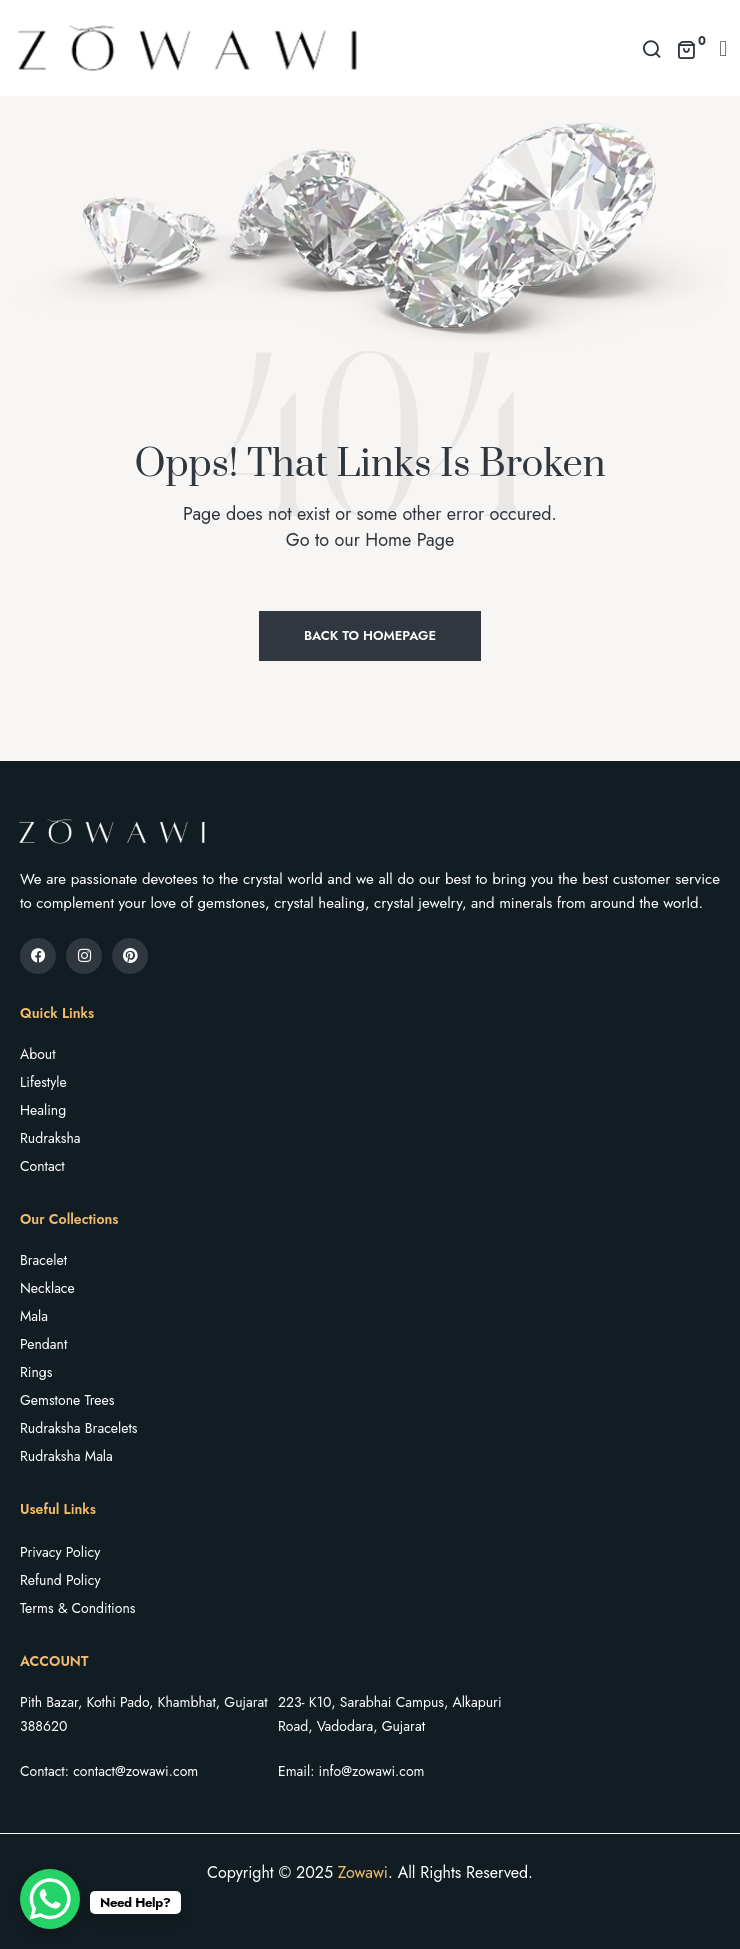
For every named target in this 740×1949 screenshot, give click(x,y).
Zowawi (363, 1872)
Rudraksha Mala (66, 1456)
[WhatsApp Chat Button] (50, 1899)
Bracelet (43, 1260)
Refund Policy (60, 1580)
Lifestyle (43, 1082)
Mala (34, 1316)
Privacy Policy (60, 1552)
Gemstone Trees (67, 1400)
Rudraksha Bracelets (78, 1428)
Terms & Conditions (77, 1608)
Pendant (43, 1344)
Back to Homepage (370, 635)
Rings (36, 1372)
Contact (42, 1166)
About (38, 1054)
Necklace (47, 1288)
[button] (723, 48)
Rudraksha (50, 1138)
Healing (43, 1110)
